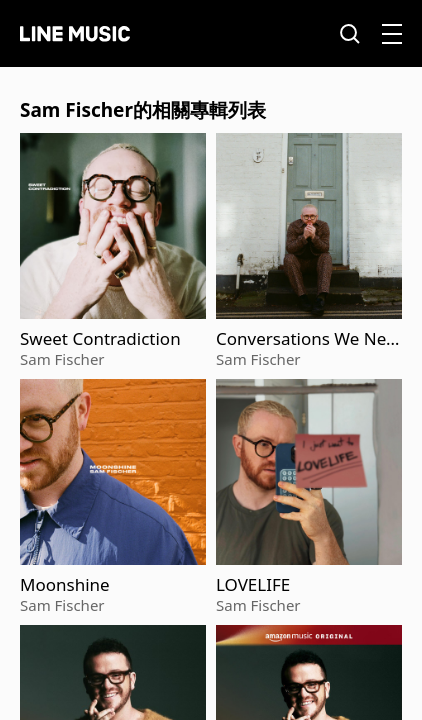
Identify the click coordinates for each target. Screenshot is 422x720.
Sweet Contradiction (100, 339)
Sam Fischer (62, 359)
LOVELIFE (253, 585)
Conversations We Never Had (305, 339)
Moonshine (65, 585)
